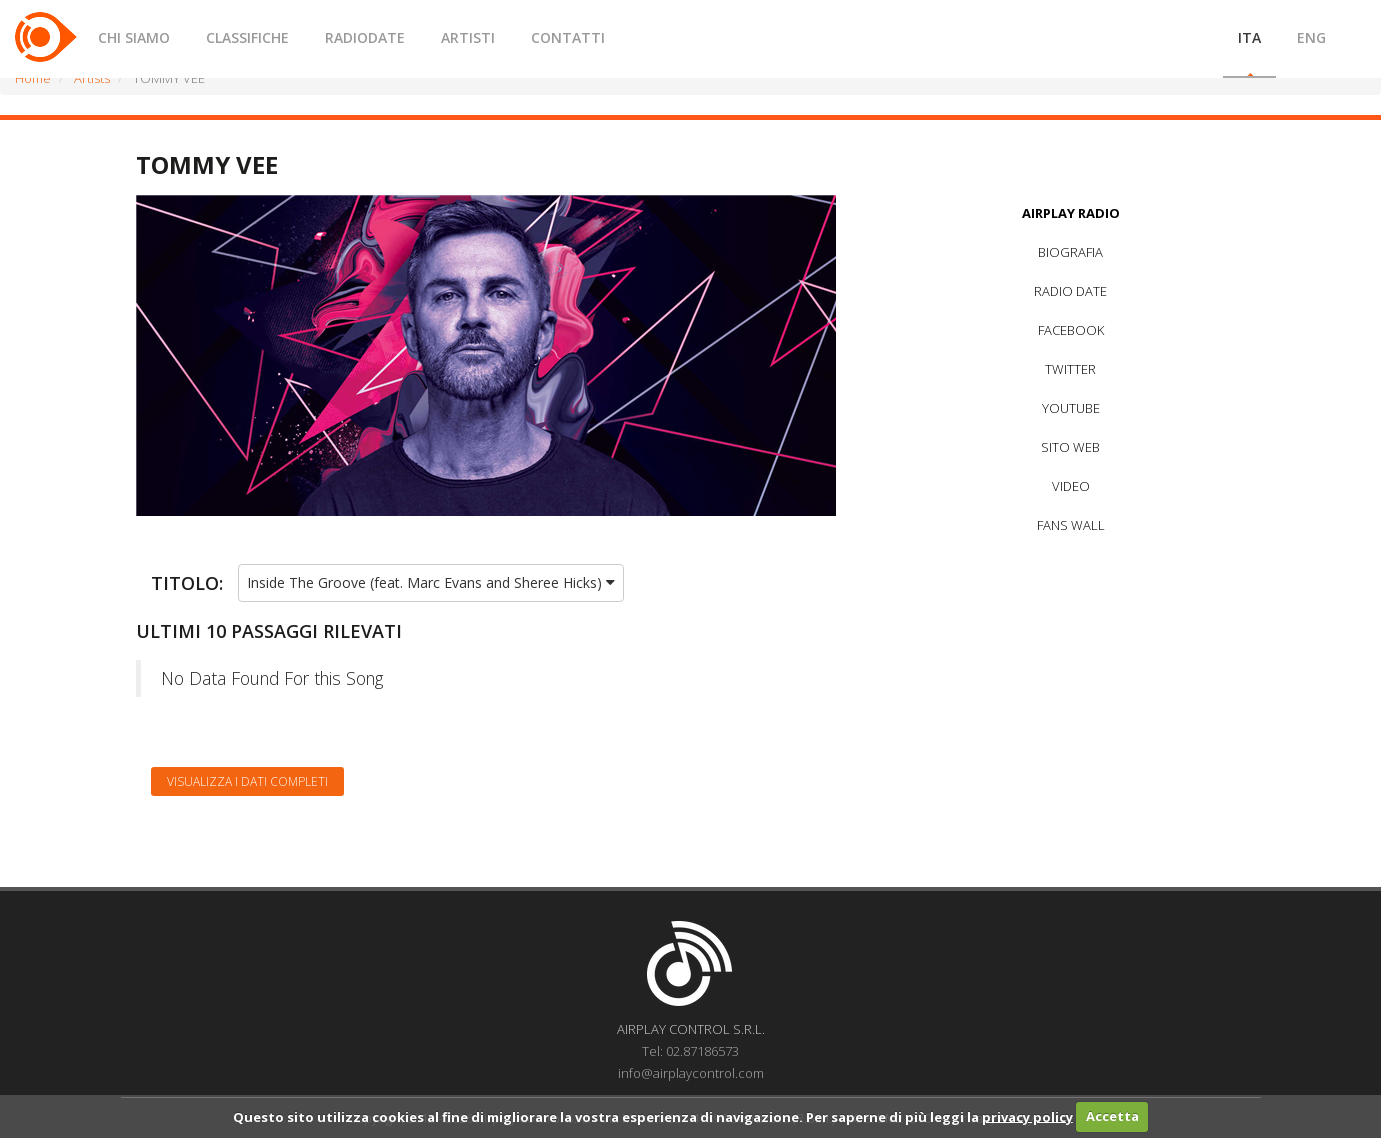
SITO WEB (1070, 447)
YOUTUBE (1071, 408)
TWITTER (1070, 369)
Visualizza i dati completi (247, 781)
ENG (1311, 37)
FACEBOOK (1071, 330)
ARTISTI (468, 37)
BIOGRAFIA (1070, 252)
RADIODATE (365, 37)
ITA (1249, 37)
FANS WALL (1071, 525)
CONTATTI (568, 37)
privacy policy (1027, 1116)
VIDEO (1071, 486)
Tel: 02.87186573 (690, 1051)
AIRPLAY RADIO (1071, 213)
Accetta (1112, 1116)
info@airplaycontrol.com (691, 1073)
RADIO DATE (1070, 291)
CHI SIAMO (134, 37)
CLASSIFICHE (247, 37)
